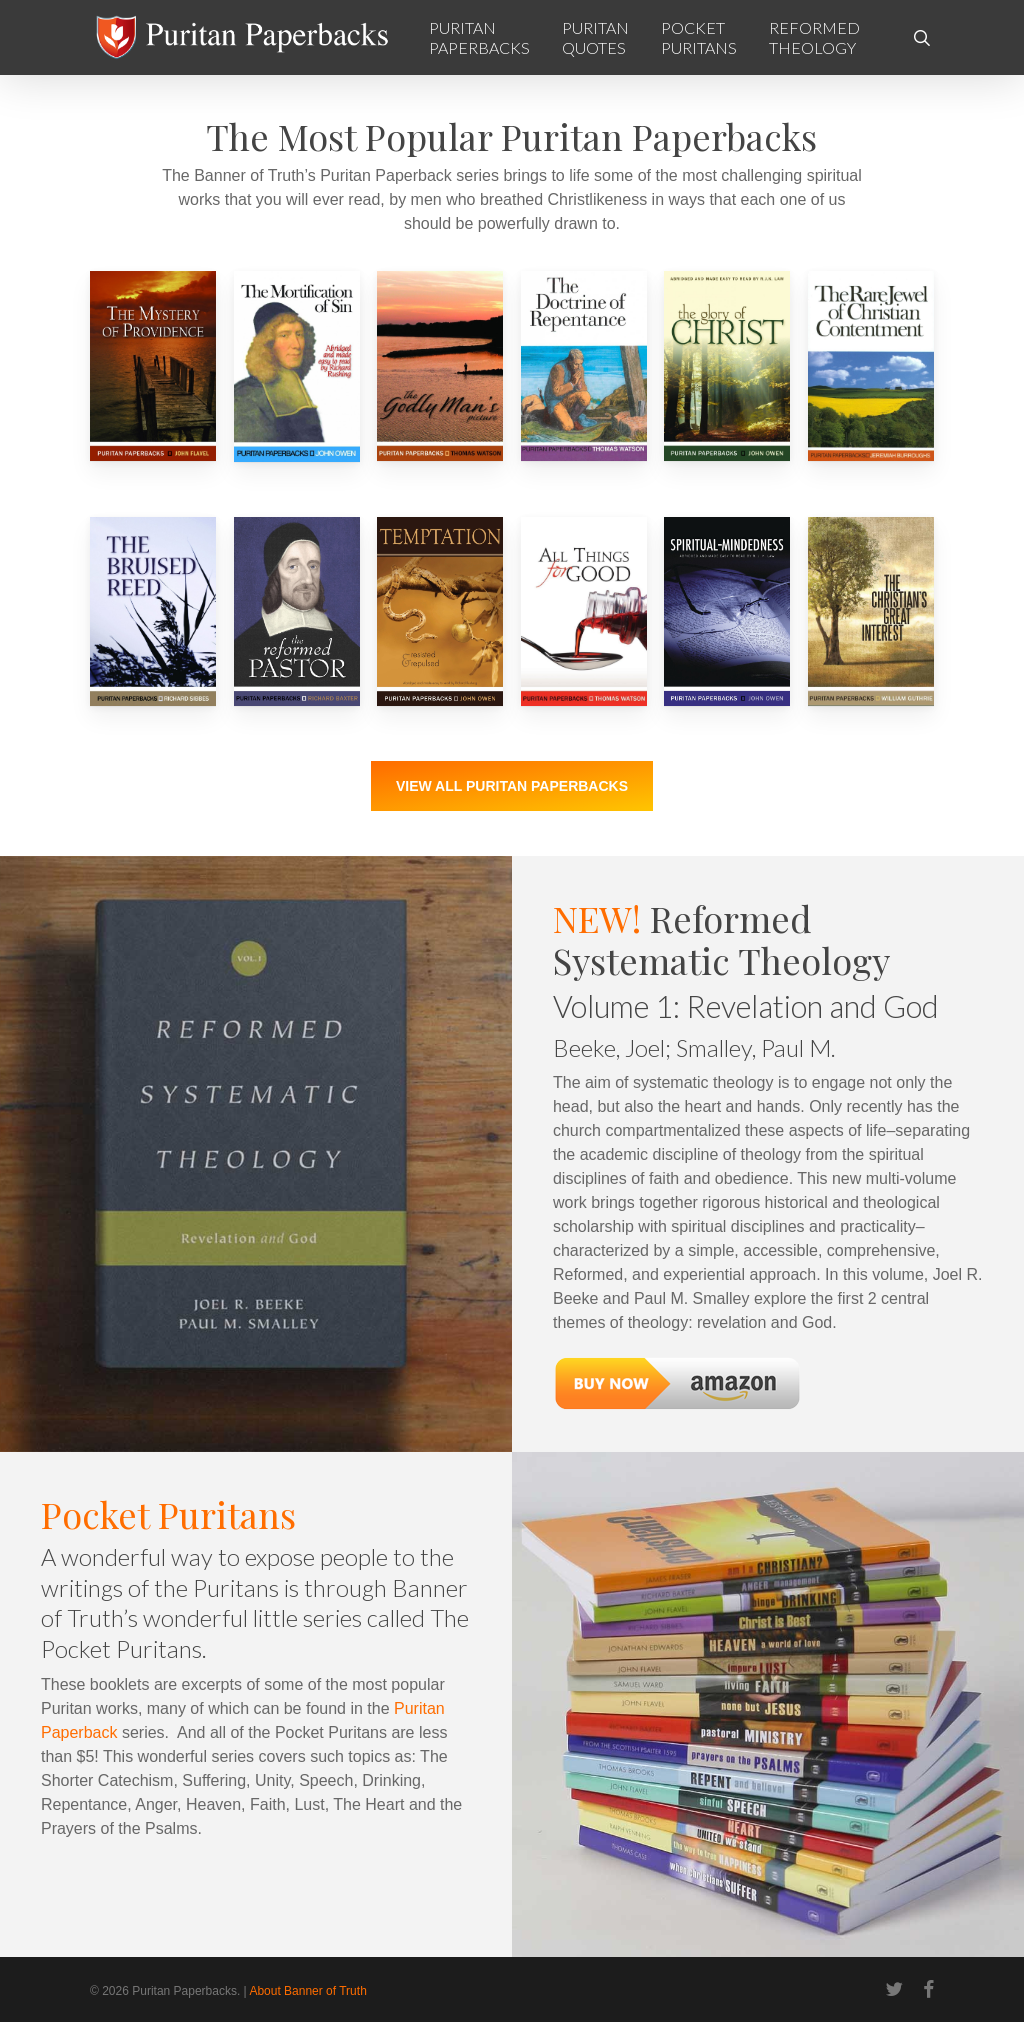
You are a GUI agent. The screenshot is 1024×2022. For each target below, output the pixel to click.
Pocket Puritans (168, 1514)
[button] (512, 786)
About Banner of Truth (307, 1991)
